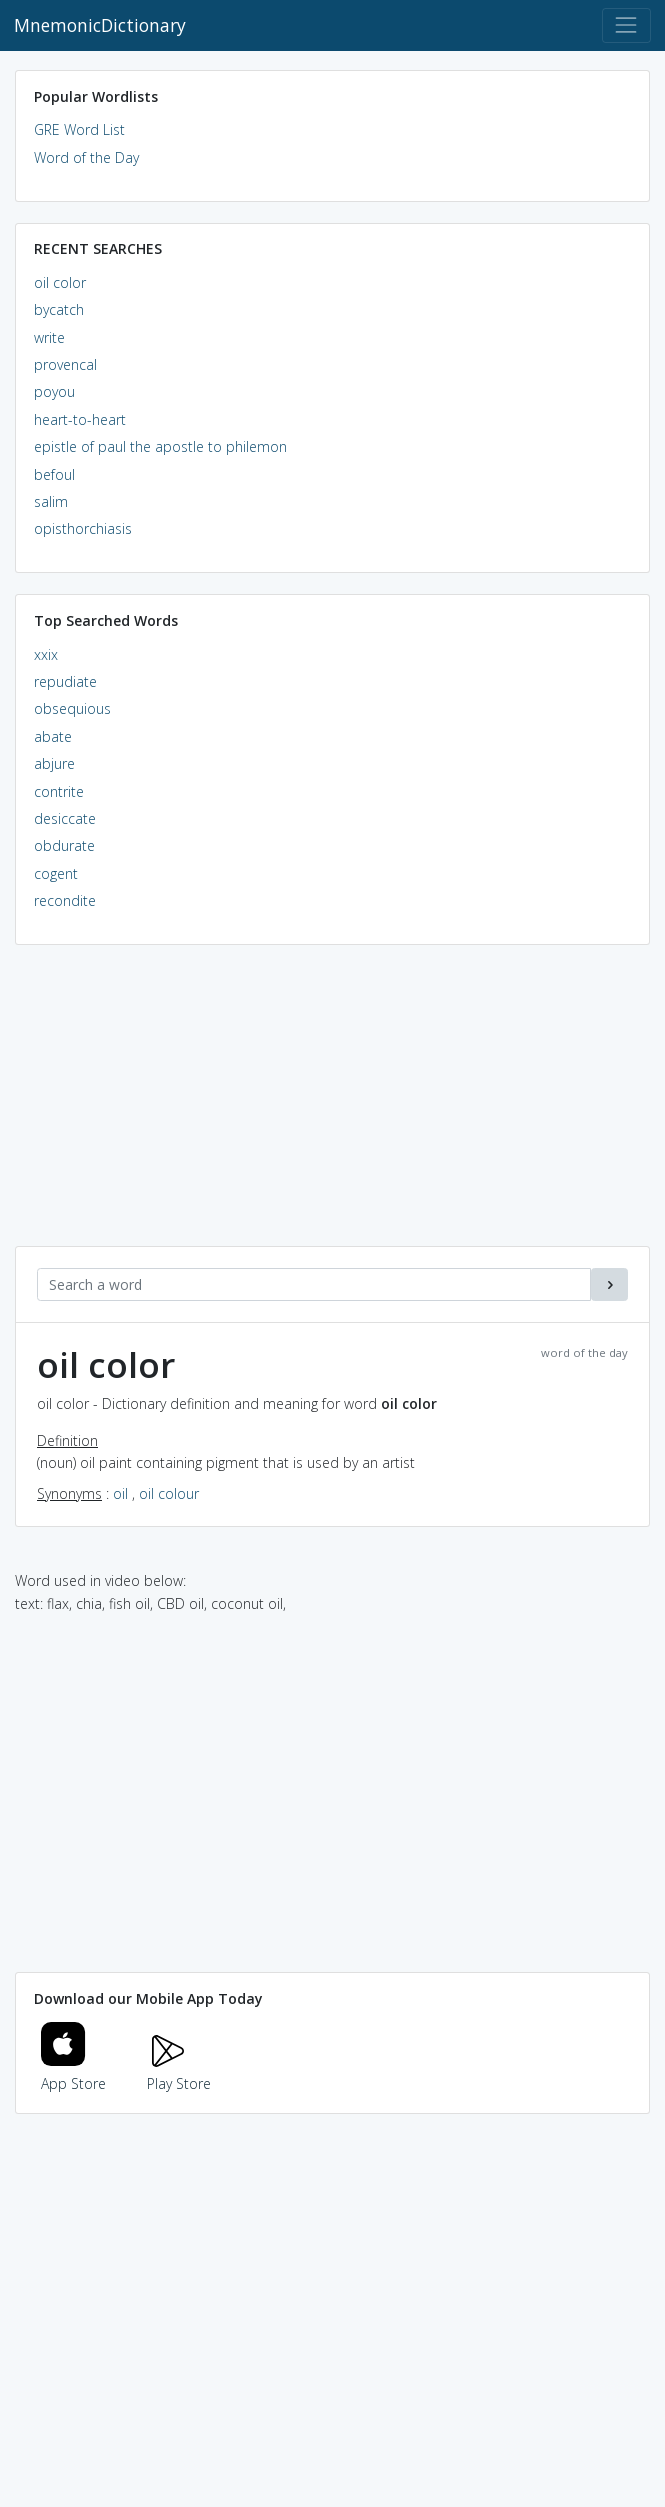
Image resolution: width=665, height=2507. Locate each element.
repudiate (65, 681)
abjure (54, 763)
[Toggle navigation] (626, 25)
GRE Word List (79, 129)
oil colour (169, 1493)
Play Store (179, 2072)
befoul (54, 474)
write (49, 337)
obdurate (64, 845)
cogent (56, 873)
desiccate (65, 818)
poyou (54, 391)
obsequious (72, 708)
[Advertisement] (332, 1106)
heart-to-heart (80, 419)
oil (120, 1493)
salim (51, 501)
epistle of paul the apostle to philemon (160, 446)
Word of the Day (86, 157)
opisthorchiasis (83, 528)
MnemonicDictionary (100, 25)
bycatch (59, 309)
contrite (59, 791)
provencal (65, 364)
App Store (74, 2072)
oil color (60, 282)
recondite (65, 900)
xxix (46, 654)
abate (53, 736)
